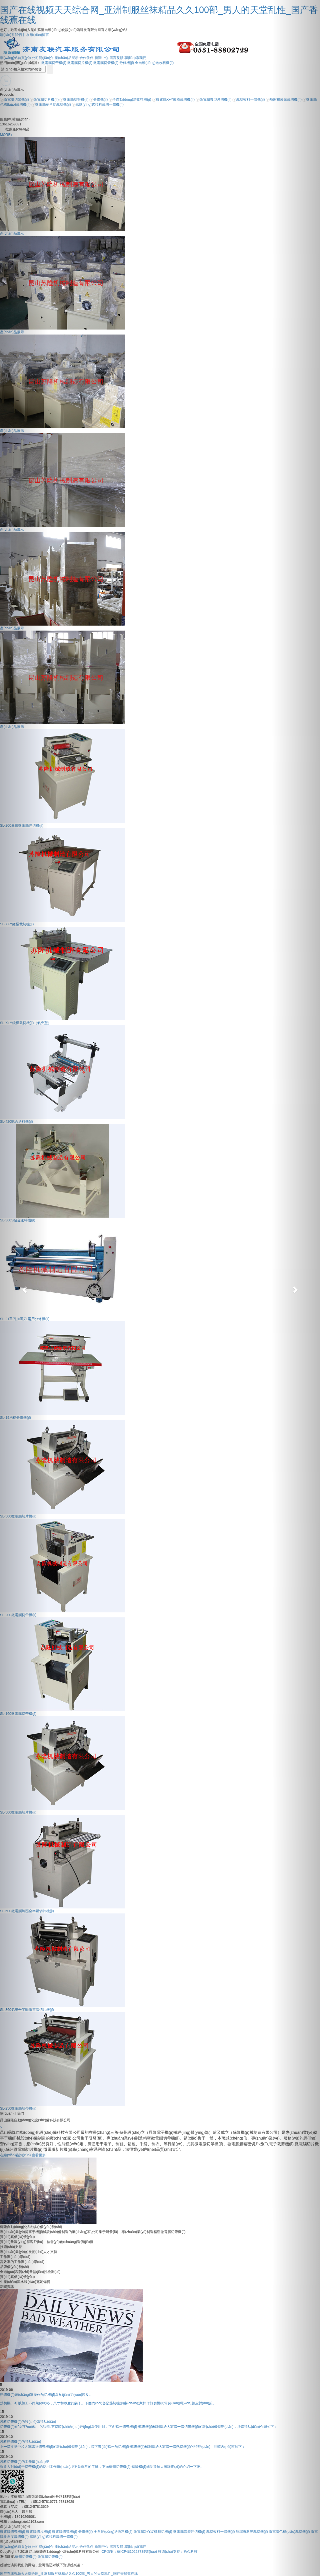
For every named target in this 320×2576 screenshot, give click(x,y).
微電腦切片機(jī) (79, 63)
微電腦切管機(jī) (105, 63)
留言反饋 (117, 58)
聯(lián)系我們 (135, 58)
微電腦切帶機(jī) (53, 63)
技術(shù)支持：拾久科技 (178, 2552)
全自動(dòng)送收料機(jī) (154, 63)
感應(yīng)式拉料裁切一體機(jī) (98, 104)
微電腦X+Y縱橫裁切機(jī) (173, 99)
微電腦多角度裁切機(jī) (51, 104)
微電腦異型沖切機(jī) (214, 99)
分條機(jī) (127, 63)
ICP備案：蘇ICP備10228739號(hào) (128, 2552)
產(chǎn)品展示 (66, 58)
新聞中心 (101, 58)
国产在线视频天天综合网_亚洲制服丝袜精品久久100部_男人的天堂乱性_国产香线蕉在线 (159, 15)
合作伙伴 (87, 58)
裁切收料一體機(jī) (248, 99)
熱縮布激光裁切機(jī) (252, 2532)
